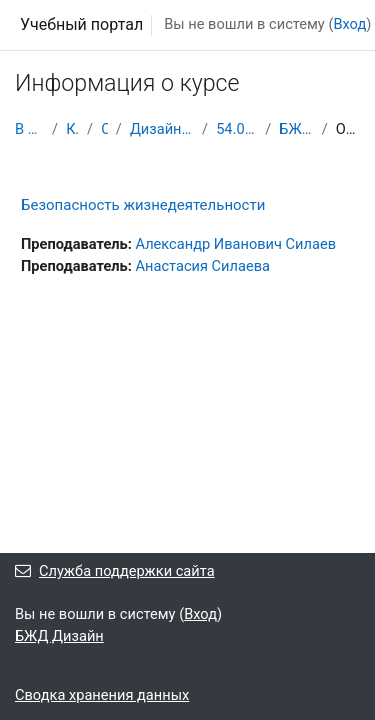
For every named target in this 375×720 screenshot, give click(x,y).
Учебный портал (81, 24)
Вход (349, 24)
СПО (104, 129)
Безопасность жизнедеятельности (143, 205)
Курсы (72, 129)
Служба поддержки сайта (115, 571)
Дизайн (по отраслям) (162, 129)
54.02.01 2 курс (236, 129)
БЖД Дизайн (296, 129)
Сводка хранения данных (102, 695)
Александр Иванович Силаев (235, 244)
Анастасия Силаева (202, 266)
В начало (29, 129)
